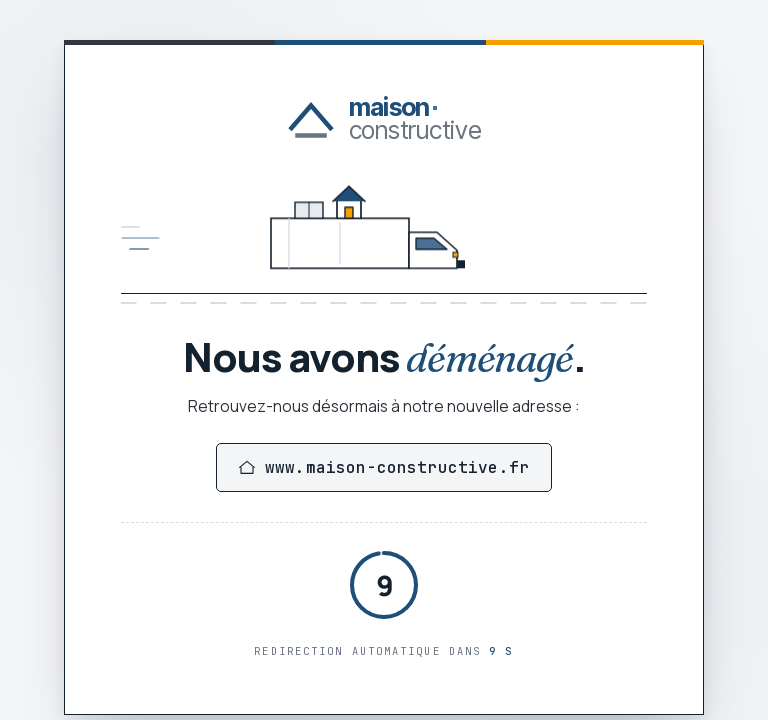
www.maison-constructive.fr (384, 467)
